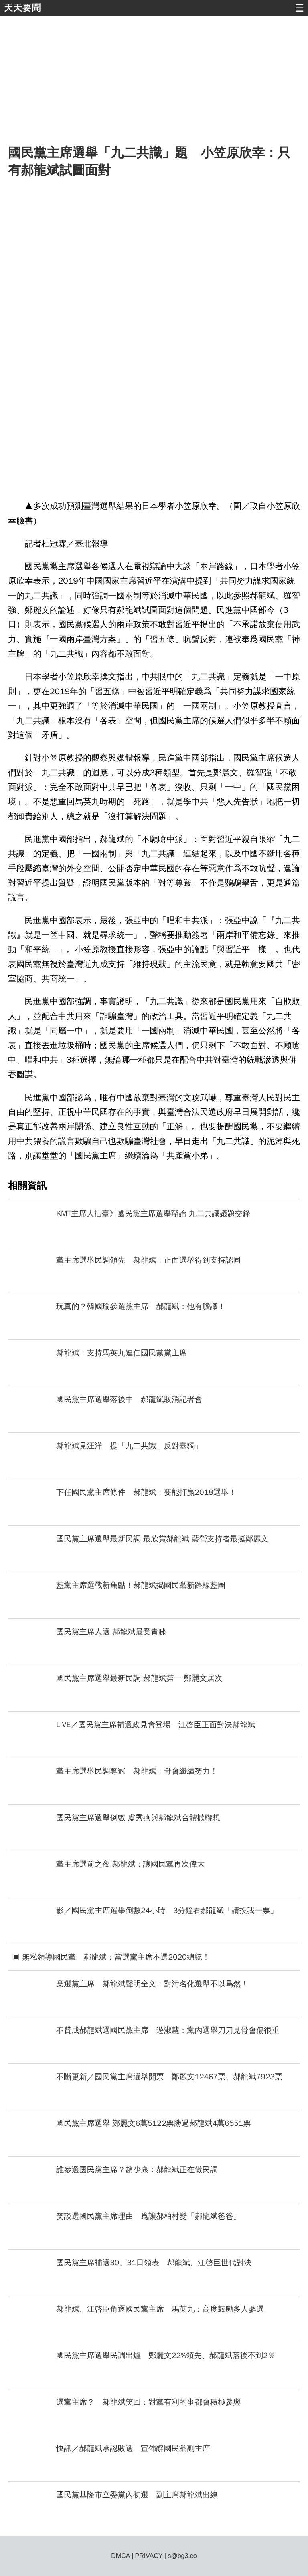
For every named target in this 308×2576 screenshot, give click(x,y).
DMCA (120, 2555)
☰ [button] (299, 8)
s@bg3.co (182, 2555)
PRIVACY (149, 2555)
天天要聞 (22, 8)
